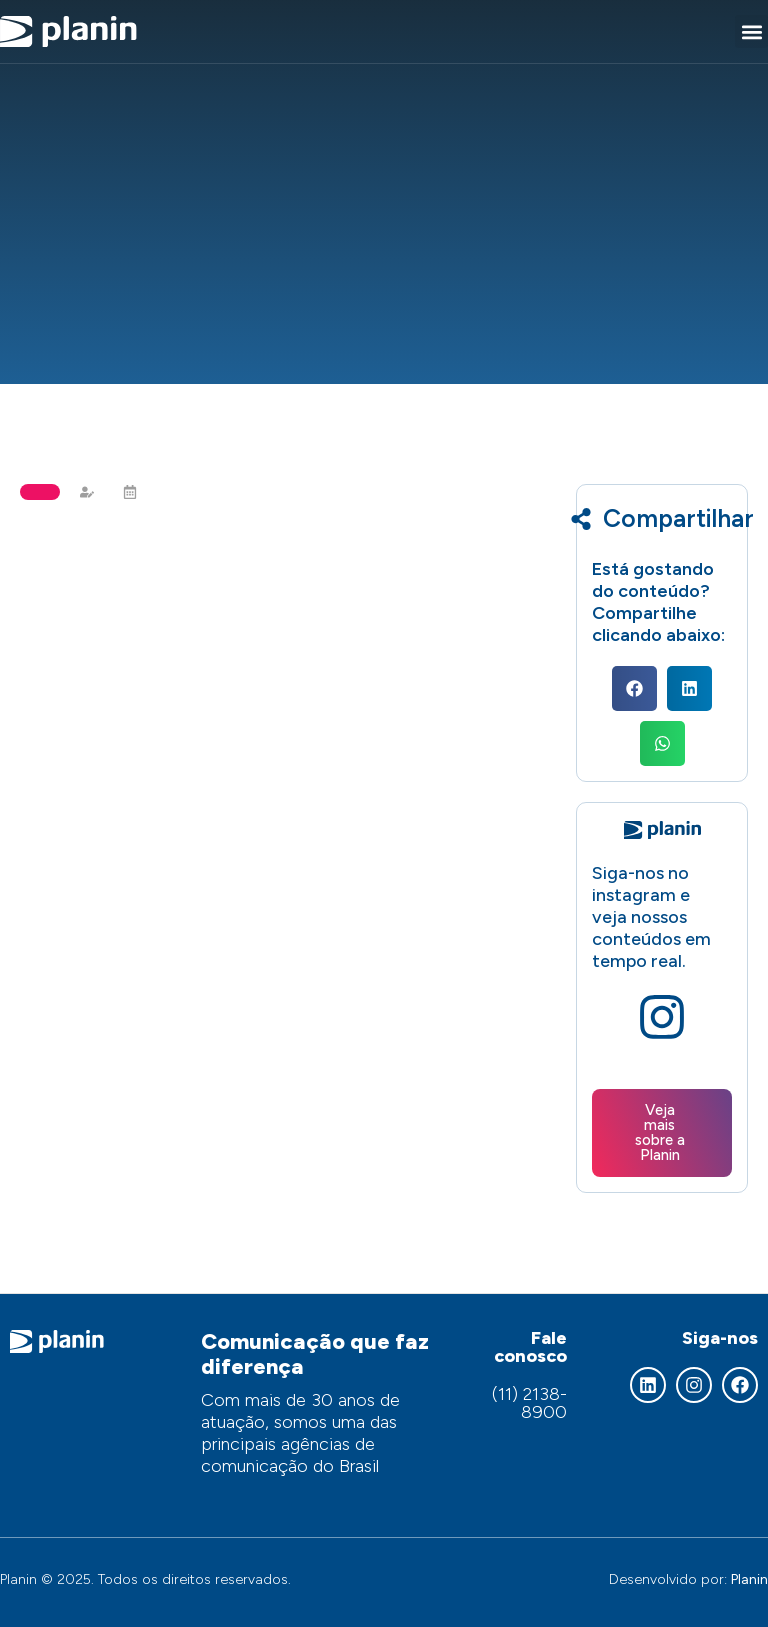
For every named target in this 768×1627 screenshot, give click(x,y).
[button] (751, 31)
